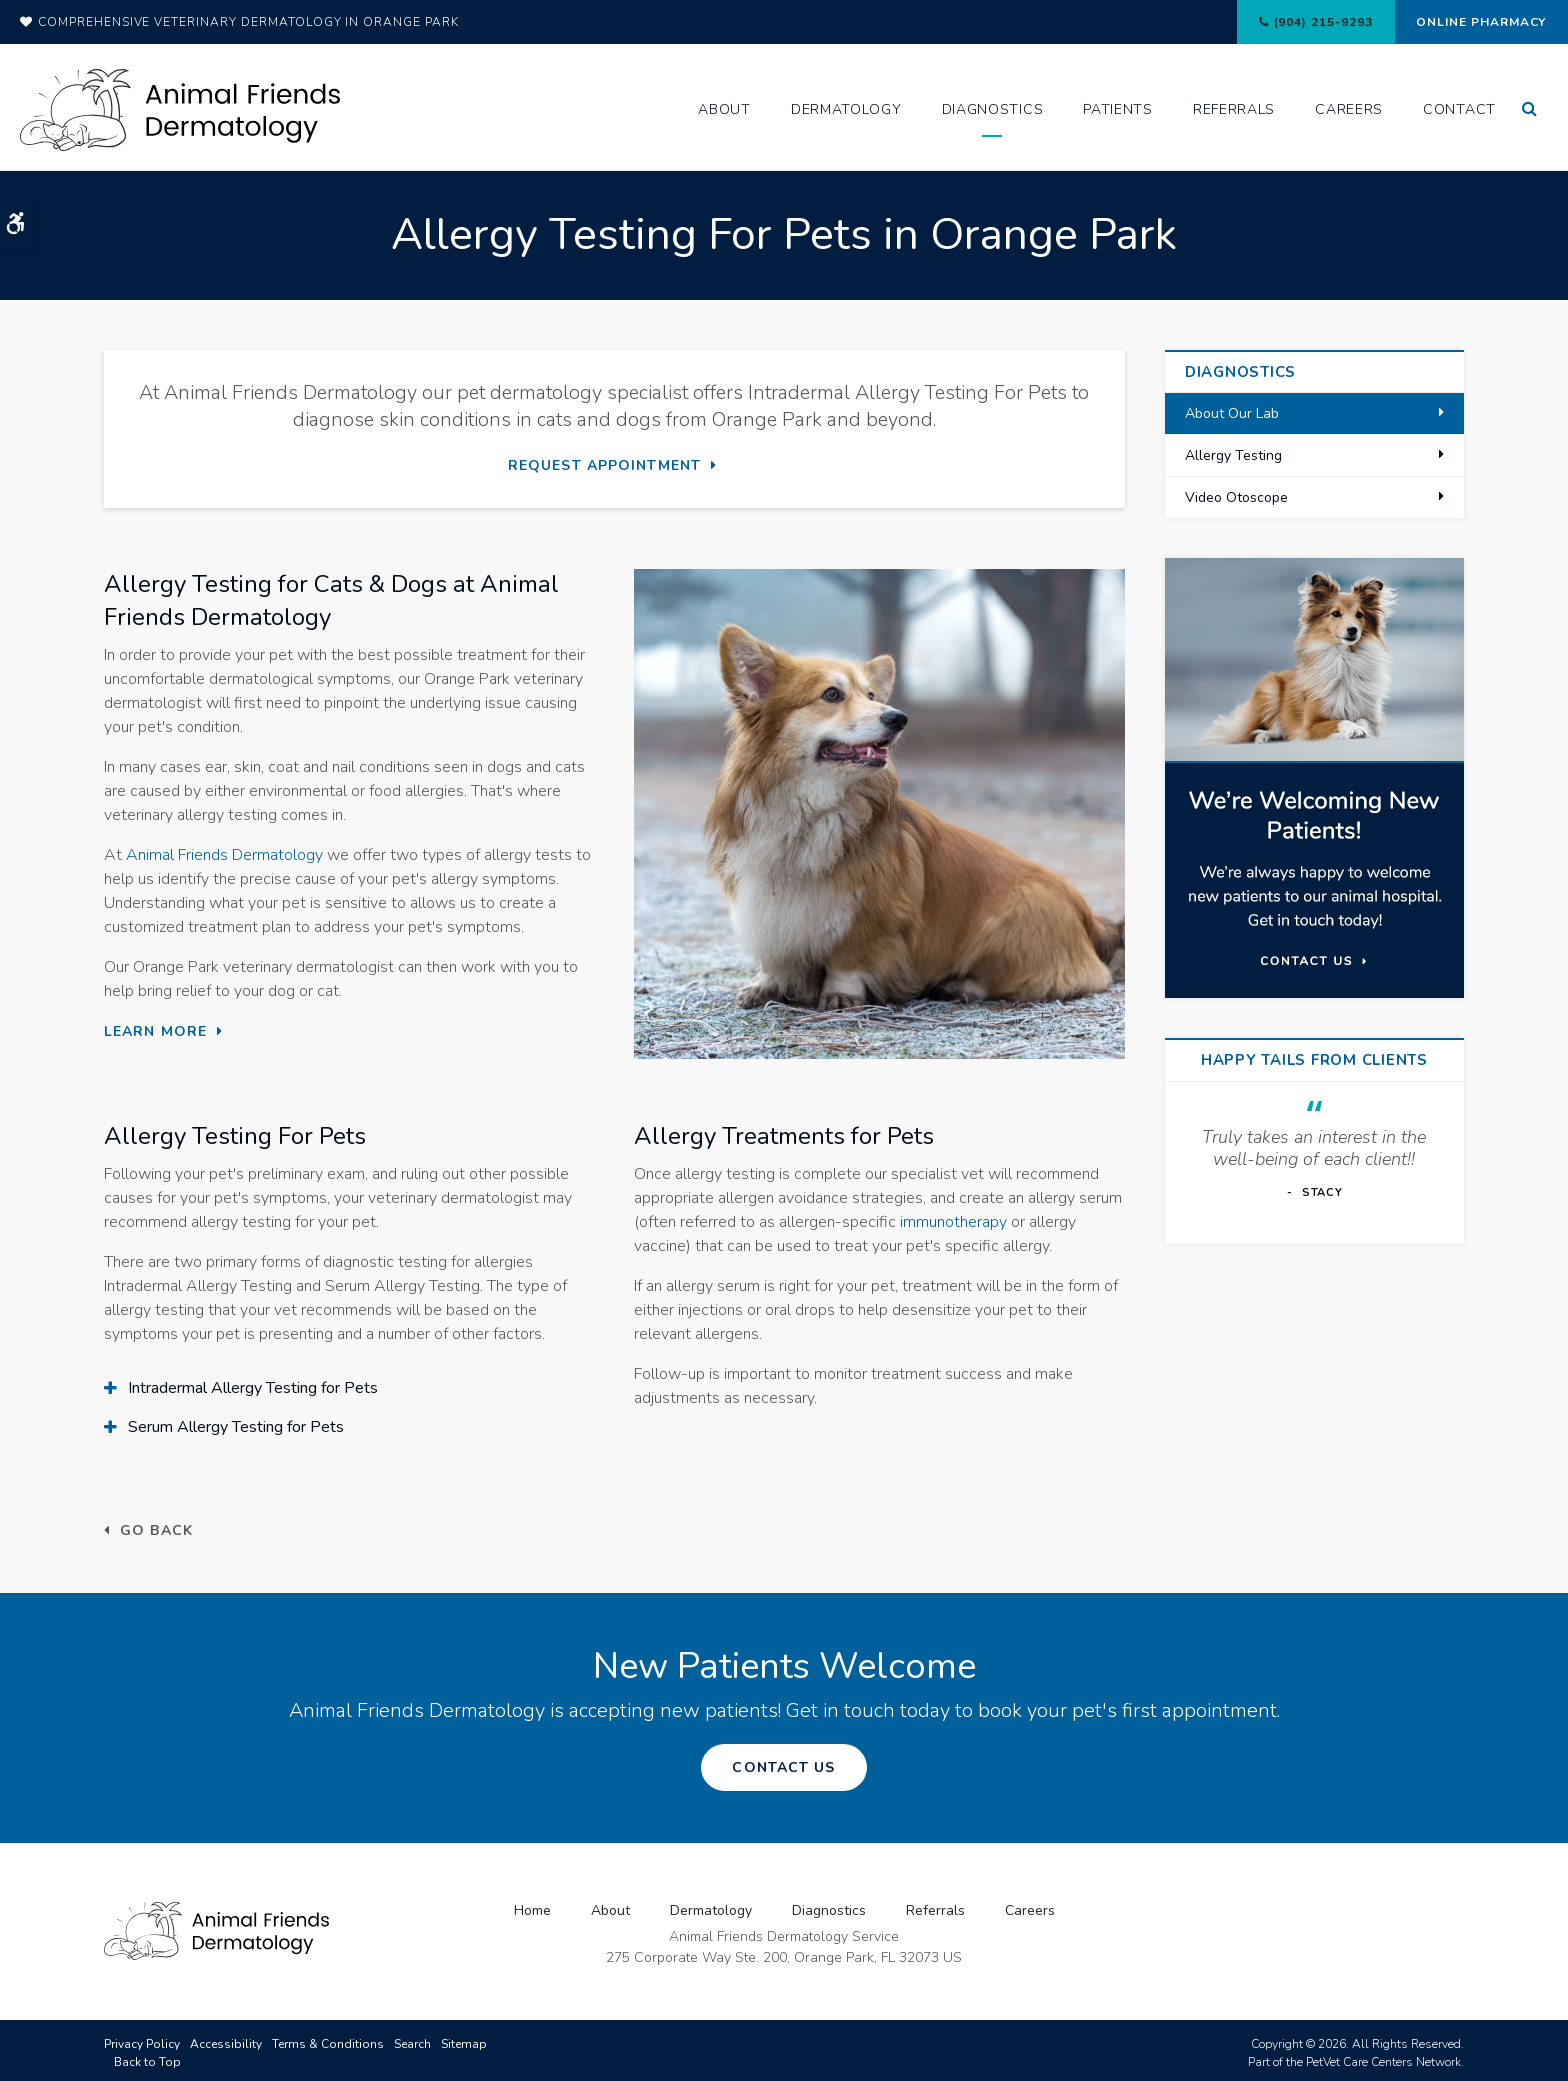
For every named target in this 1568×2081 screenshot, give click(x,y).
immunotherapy (953, 1221)
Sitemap (464, 2039)
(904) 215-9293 (1294, 22)
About (724, 109)
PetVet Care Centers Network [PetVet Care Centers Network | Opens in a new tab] (1383, 2057)
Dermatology (846, 109)
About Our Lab (1232, 413)
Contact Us (783, 1764)
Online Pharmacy (1472, 22)
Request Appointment (604, 465)
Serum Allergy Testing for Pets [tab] (236, 1425)
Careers (1349, 109)
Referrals (1234, 109)
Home (532, 1905)
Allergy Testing (1233, 455)
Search (412, 2039)
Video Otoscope (1236, 497)
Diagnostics (993, 109)
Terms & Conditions (328, 2039)
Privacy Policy (142, 2039)
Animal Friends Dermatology (224, 854)
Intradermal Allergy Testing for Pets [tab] (253, 1386)
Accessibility (226, 2039)
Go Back (156, 1529)
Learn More (155, 1030)
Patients (1118, 109)
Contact (1459, 109)
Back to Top (147, 2057)
